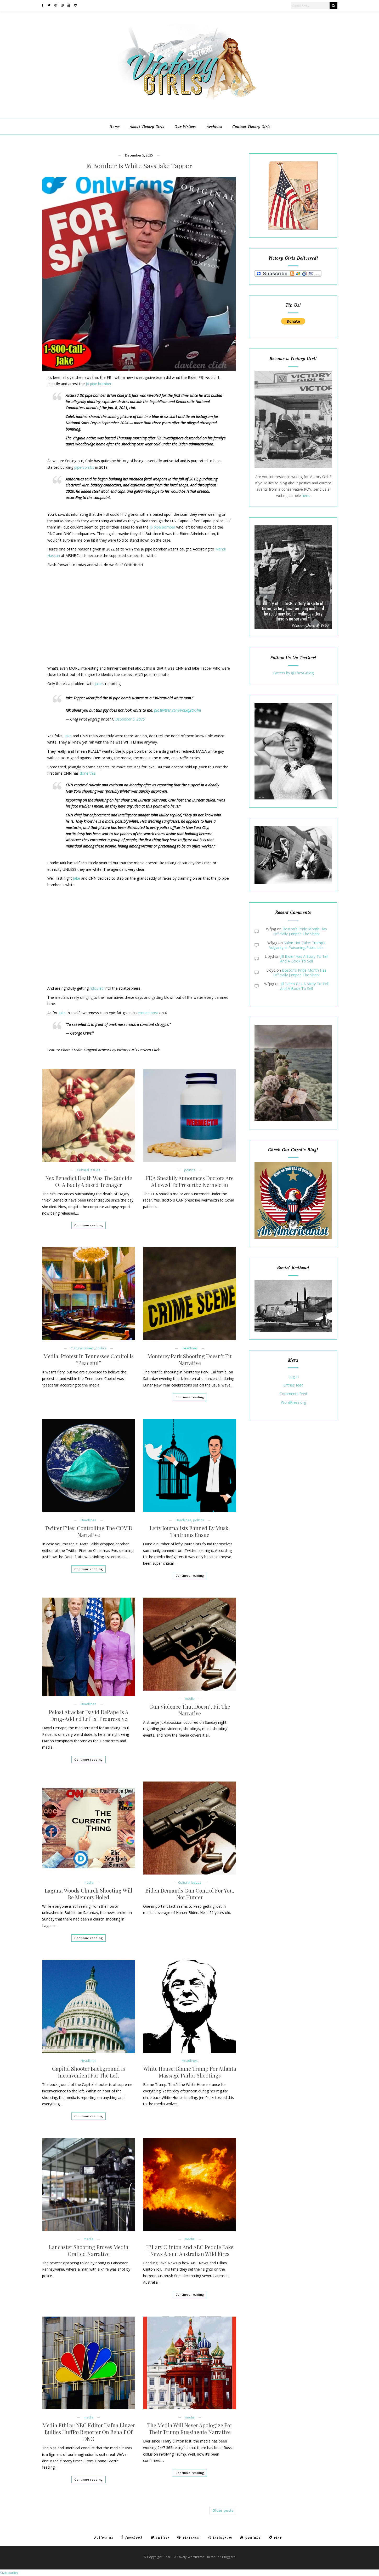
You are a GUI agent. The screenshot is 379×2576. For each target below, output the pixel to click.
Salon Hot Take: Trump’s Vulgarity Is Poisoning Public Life (297, 945)
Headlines (190, 1348)
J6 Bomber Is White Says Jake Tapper (139, 166)
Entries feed (293, 1385)
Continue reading (88, 1225)
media (190, 1698)
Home (114, 126)
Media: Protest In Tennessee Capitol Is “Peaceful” (88, 1359)
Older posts (222, 2510)
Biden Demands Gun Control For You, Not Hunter (189, 1894)
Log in (293, 1376)
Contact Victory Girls (251, 126)
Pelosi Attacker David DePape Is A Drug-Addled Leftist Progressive (88, 1715)
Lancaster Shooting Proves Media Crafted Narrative (88, 2250)
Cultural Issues (88, 1170)
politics (189, 1170)
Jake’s (99, 683)
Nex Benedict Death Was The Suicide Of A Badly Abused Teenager (88, 1181)
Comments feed (293, 1394)
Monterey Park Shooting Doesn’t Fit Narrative (190, 1359)
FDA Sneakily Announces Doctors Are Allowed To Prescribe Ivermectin (190, 1181)
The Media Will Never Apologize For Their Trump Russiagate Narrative (189, 2428)
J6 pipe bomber (162, 527)
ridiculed (96, 988)
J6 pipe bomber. (99, 383)
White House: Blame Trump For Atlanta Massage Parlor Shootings (189, 2072)
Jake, (63, 1012)
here (305, 495)
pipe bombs (84, 467)
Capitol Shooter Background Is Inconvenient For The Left (88, 2072)
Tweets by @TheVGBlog (293, 672)
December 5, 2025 (130, 719)
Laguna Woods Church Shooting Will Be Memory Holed (88, 1894)
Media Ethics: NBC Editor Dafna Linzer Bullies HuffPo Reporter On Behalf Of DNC (88, 2432)
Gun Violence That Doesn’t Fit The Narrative (189, 1710)
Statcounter (9, 2572)
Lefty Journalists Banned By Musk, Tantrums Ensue (190, 1531)
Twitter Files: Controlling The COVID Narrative (88, 1531)
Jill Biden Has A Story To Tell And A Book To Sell (304, 959)
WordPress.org (293, 1402)
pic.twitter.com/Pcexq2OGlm (177, 710)
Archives (214, 126)
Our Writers (185, 126)
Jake (68, 735)
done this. (88, 773)
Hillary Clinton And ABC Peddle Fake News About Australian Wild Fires (189, 2250)
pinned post (148, 1012)
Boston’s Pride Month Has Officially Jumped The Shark (300, 931)
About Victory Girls (147, 126)
